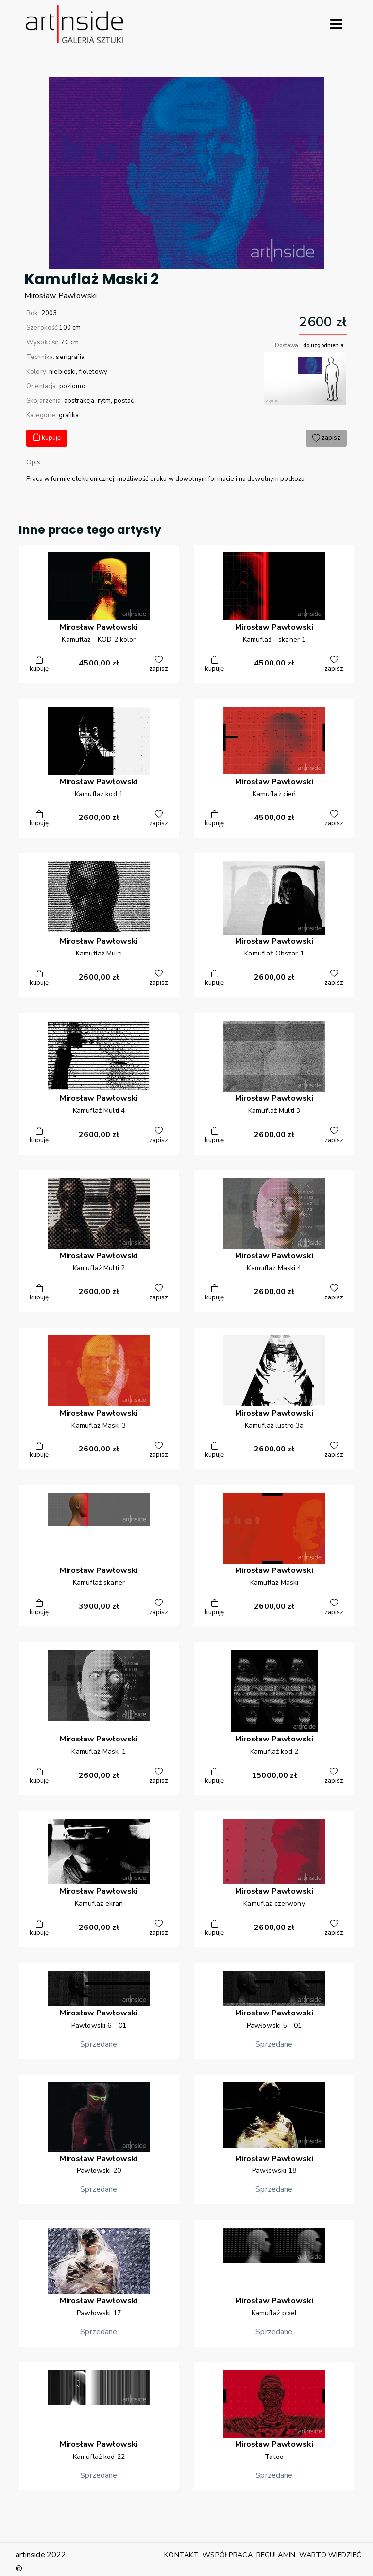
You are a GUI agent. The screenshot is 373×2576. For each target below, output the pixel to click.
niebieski (62, 371)
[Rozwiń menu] (336, 24)
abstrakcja (79, 400)
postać (124, 400)
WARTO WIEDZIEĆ (330, 2554)
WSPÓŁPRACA (227, 2554)
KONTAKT (181, 2554)
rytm (104, 400)
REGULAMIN (275, 2554)
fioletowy (93, 371)
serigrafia (70, 357)
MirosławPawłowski (60, 295)
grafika (69, 415)
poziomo (72, 386)
